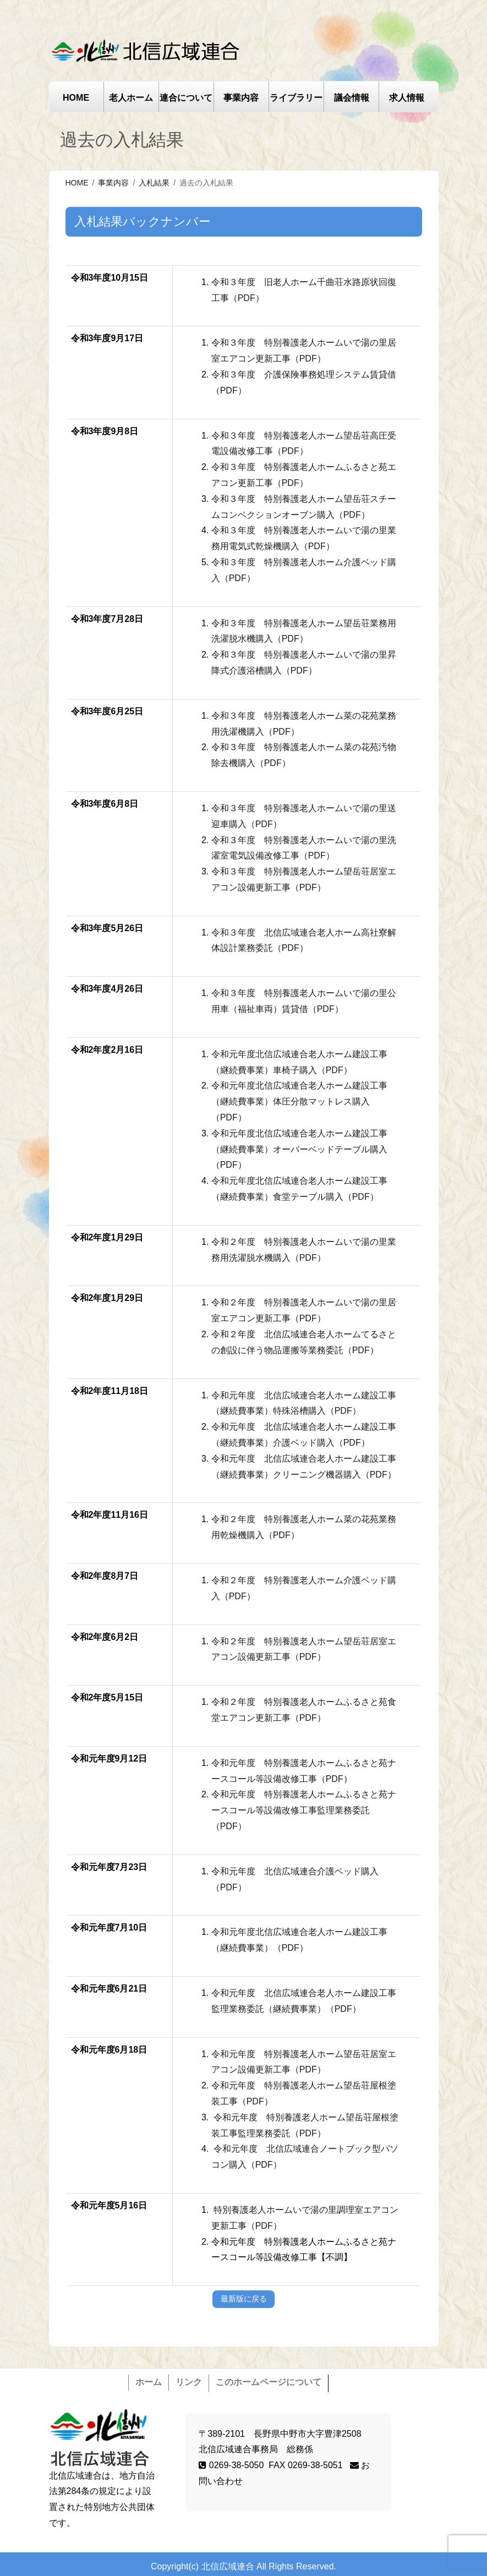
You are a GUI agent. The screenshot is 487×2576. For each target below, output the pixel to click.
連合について (186, 97)
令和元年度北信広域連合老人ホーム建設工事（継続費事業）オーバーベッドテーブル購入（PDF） (299, 1149)
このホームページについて (268, 2382)
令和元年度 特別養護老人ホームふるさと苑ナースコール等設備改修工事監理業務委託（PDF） (303, 1810)
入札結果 (154, 182)
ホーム (148, 2382)
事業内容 (241, 97)
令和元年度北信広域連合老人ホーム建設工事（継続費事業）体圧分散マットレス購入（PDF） (299, 1101)
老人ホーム (131, 97)
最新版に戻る (244, 2298)
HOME (76, 97)
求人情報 (406, 97)
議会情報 (351, 97)
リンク (189, 2382)
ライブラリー (296, 97)
